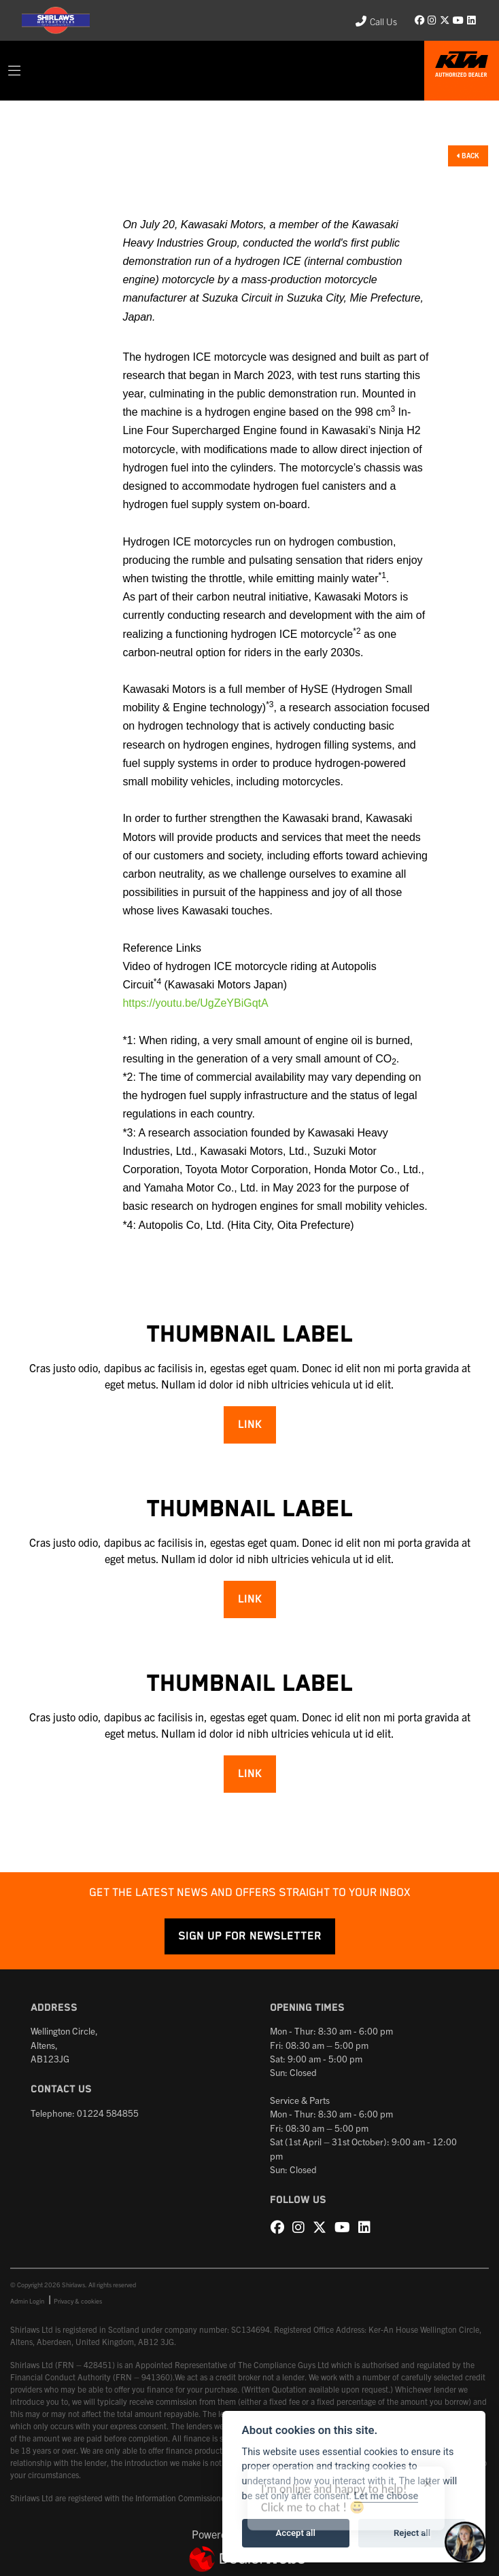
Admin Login (27, 2301)
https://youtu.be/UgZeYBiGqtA (195, 1003)
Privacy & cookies (78, 2301)
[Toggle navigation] (14, 70)
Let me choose (386, 2496)
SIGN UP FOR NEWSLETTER (250, 1936)
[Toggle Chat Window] (465, 2542)
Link (250, 1424)
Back (468, 155)
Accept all (295, 2533)
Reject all (412, 2533)
